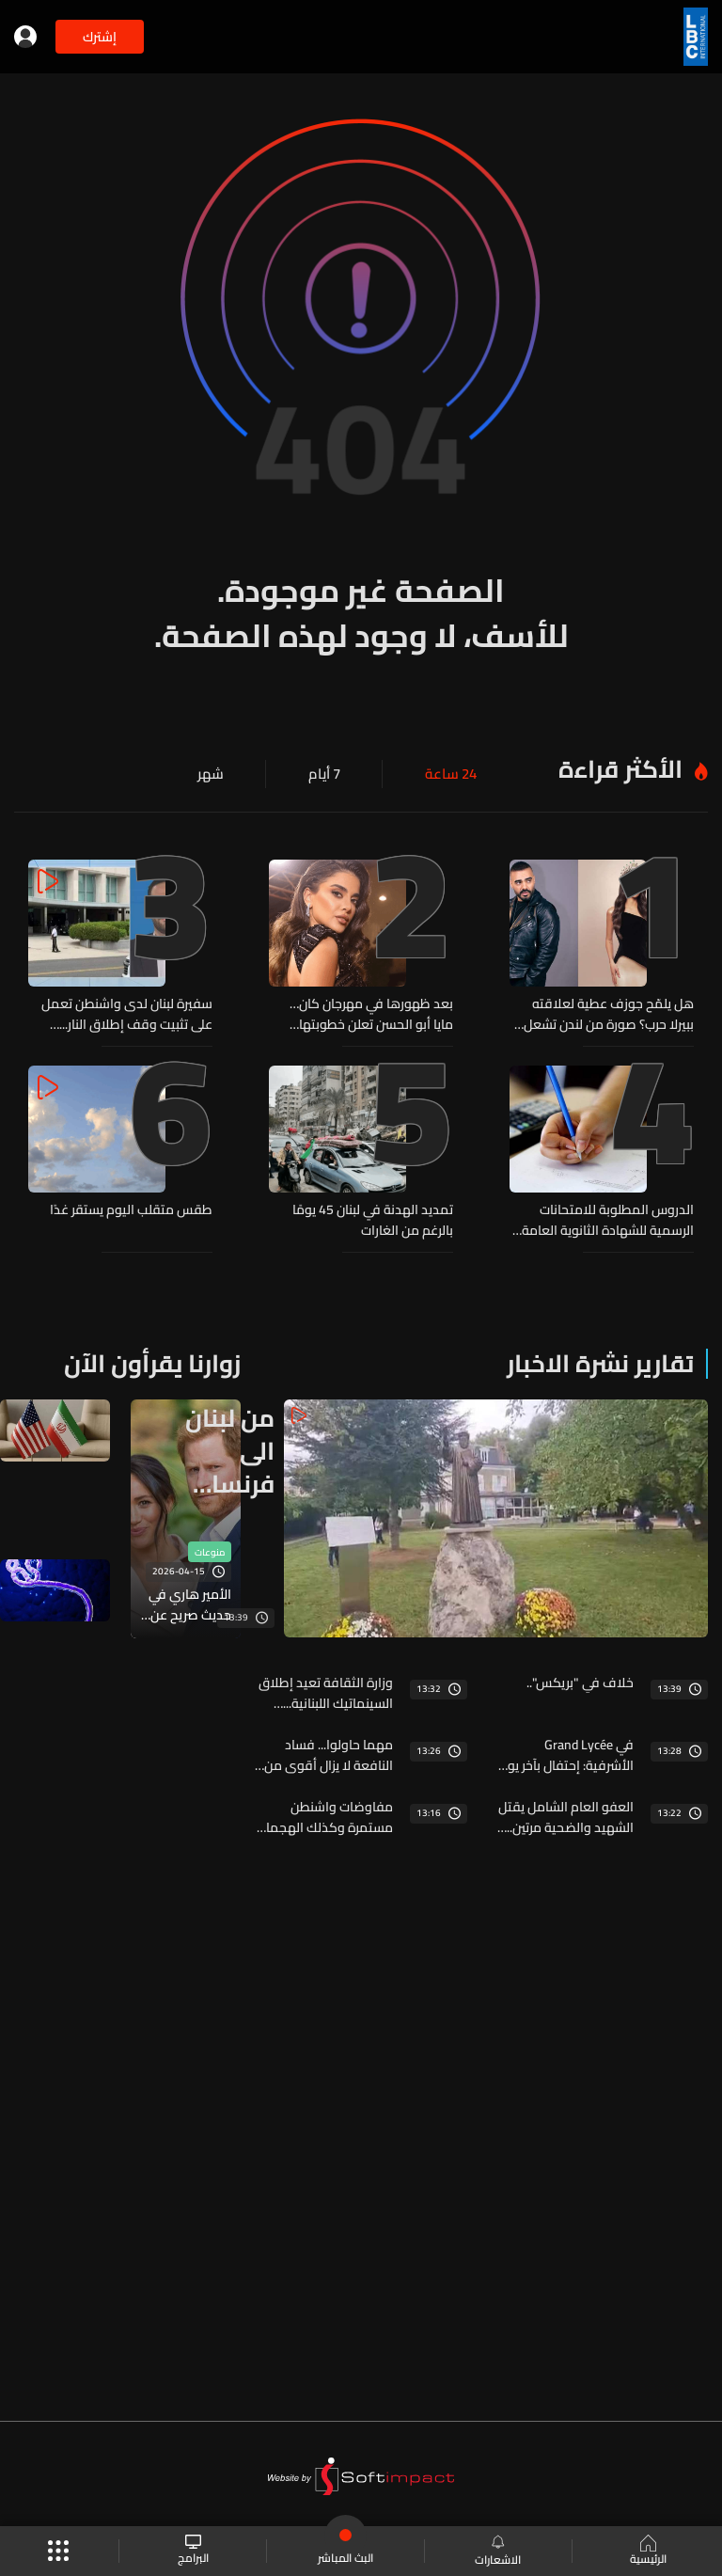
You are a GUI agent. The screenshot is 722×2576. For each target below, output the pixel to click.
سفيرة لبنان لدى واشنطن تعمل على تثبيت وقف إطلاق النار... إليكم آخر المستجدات (126, 1014)
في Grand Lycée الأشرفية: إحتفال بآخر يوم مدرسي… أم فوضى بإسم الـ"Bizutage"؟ (565, 1750)
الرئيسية (646, 2551)
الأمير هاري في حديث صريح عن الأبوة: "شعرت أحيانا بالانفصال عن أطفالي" (190, 1601)
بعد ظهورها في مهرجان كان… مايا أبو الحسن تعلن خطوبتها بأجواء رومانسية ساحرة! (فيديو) (368, 1014)
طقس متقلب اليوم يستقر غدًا (131, 1208)
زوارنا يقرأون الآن (152, 1359)
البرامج (194, 2551)
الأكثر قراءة (620, 768)
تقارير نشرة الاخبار (600, 1359)
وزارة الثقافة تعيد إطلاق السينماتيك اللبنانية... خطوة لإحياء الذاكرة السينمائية (326, 1688)
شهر (217, 774)
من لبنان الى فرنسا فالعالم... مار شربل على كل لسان (226, 1446)
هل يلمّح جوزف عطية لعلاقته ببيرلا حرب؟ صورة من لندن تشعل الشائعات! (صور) (609, 1014)
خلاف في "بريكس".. (580, 1677)
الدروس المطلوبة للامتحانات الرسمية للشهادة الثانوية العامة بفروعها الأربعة (608, 1218)
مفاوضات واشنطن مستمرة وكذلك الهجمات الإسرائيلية (324, 1812)
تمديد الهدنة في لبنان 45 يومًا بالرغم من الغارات (372, 1218)
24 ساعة (453, 774)
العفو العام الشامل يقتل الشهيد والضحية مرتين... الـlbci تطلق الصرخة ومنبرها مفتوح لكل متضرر (566, 1812)
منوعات (210, 1549)
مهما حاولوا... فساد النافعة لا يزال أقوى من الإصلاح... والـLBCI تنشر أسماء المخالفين (328, 1750)
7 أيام (329, 774)
